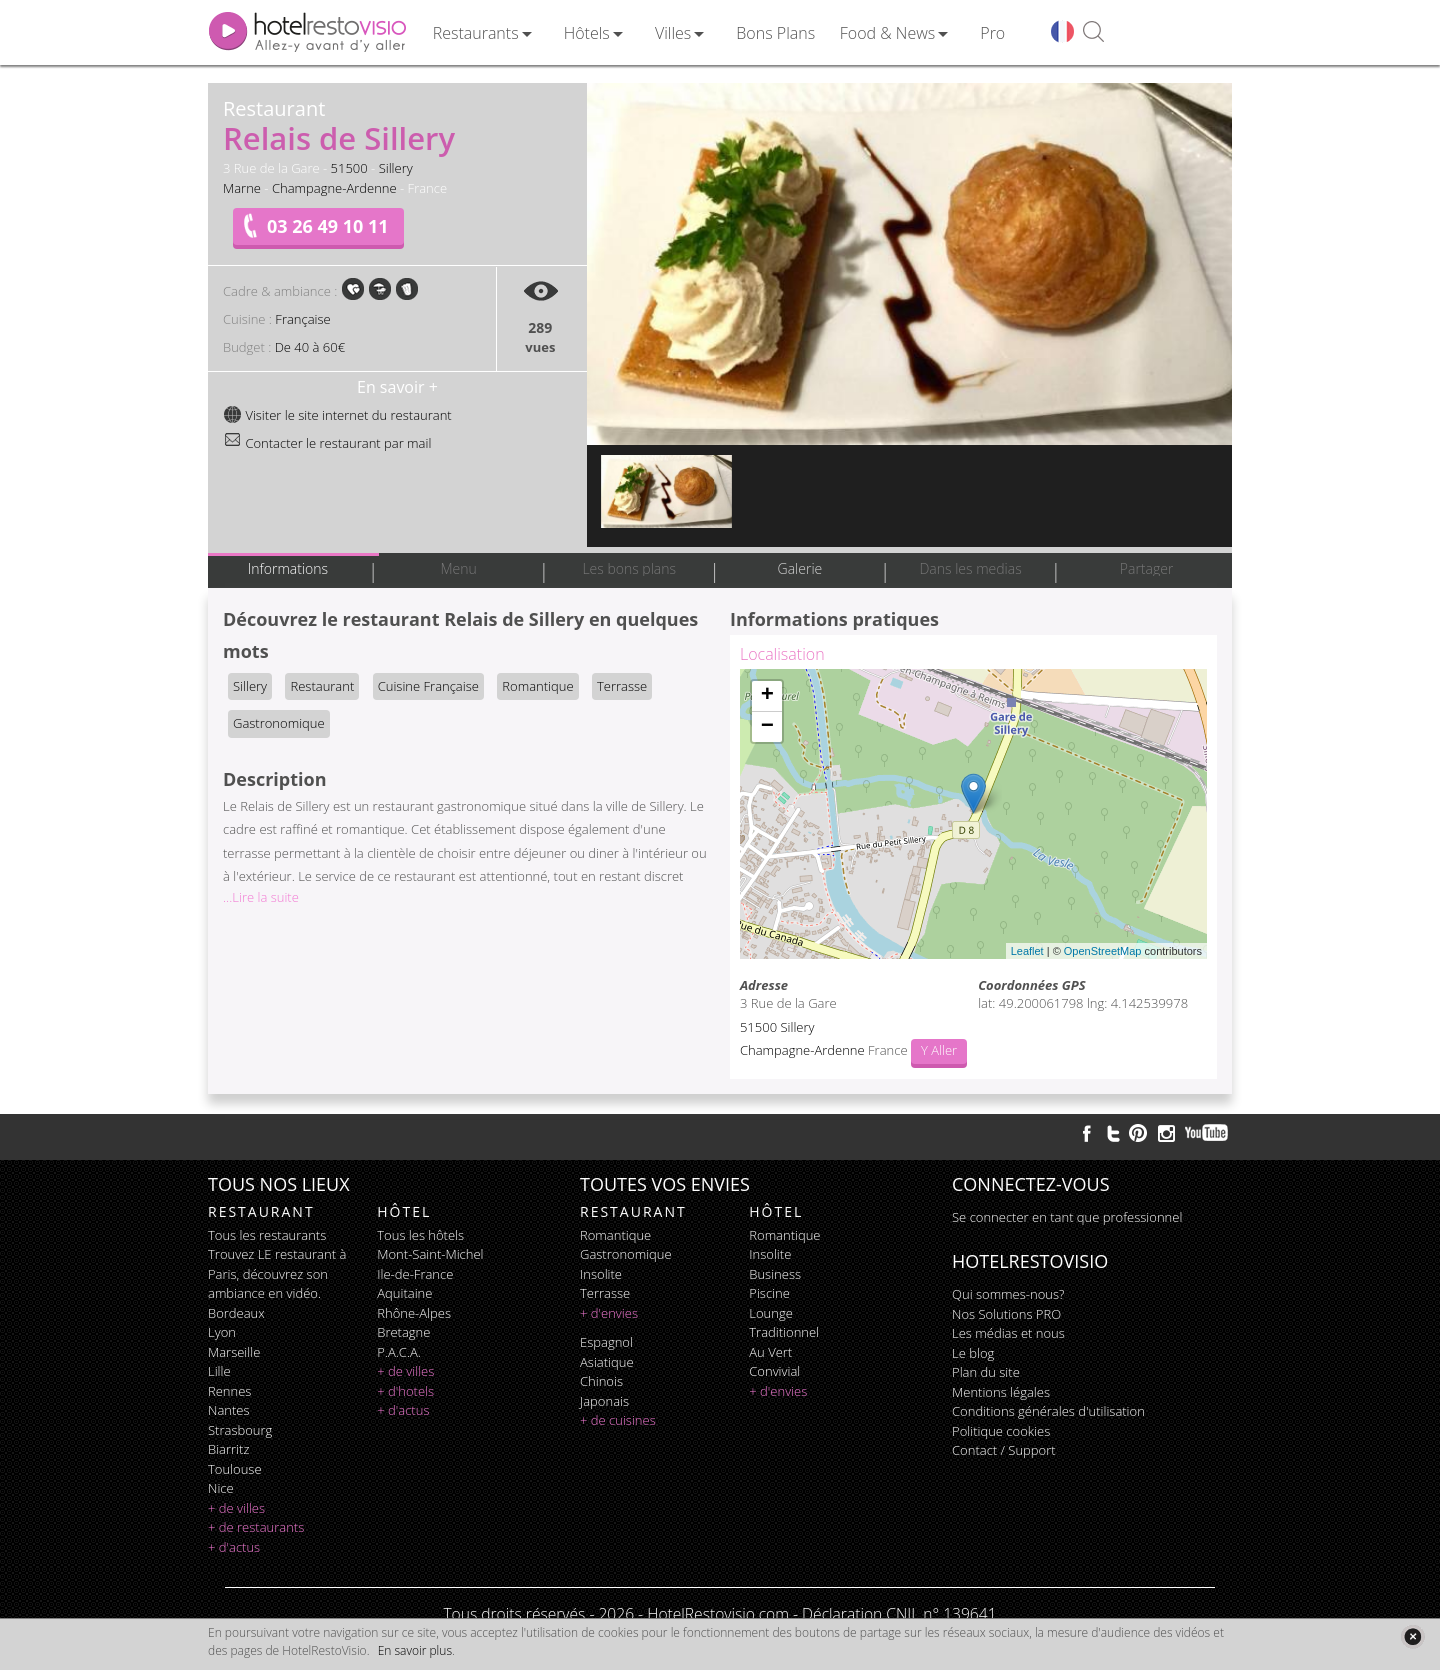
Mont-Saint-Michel (430, 1254)
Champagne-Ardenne (334, 188)
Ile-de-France (415, 1274)
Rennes (229, 1391)
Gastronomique (279, 723)
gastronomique (626, 1254)
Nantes (228, 1410)
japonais (604, 1401)
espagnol (606, 1342)
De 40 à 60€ (310, 347)
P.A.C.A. (399, 1352)
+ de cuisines (618, 1420)
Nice (221, 1488)
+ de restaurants (256, 1527)
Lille (219, 1371)
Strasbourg (240, 1430)
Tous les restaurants (267, 1235)
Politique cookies (1001, 1431)
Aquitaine (404, 1293)
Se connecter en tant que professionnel (1067, 1217)
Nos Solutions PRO (1006, 1314)
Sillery (396, 168)
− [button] (767, 727)
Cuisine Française (428, 686)
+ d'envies (609, 1313)
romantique (615, 1235)
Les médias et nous (1008, 1333)
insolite (601, 1274)
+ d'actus (234, 1547)
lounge (771, 1313)
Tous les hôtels (420, 1235)
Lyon (222, 1332)
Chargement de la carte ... (971, 814)
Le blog (973, 1353)
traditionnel (784, 1332)
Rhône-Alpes (414, 1313)
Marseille (234, 1352)
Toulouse (235, 1469)
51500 (349, 168)
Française (302, 319)
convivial (774, 1371)
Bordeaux (236, 1313)
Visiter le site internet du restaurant (337, 415)
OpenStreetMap (1103, 951)
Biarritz (228, 1449)
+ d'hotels (405, 1391)
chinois (601, 1381)
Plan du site (986, 1372)
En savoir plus (415, 1650)
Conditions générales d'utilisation (1048, 1411)
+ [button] (767, 696)
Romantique (537, 686)
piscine (769, 1293)
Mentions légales (1001, 1392)
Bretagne (403, 1332)
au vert (770, 1352)
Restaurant (322, 686)
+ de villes (236, 1508)
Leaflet (1027, 951)
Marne (242, 188)
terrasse (605, 1293)
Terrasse (622, 686)
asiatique (607, 1362)
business (775, 1274)
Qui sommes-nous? (1008, 1294)
